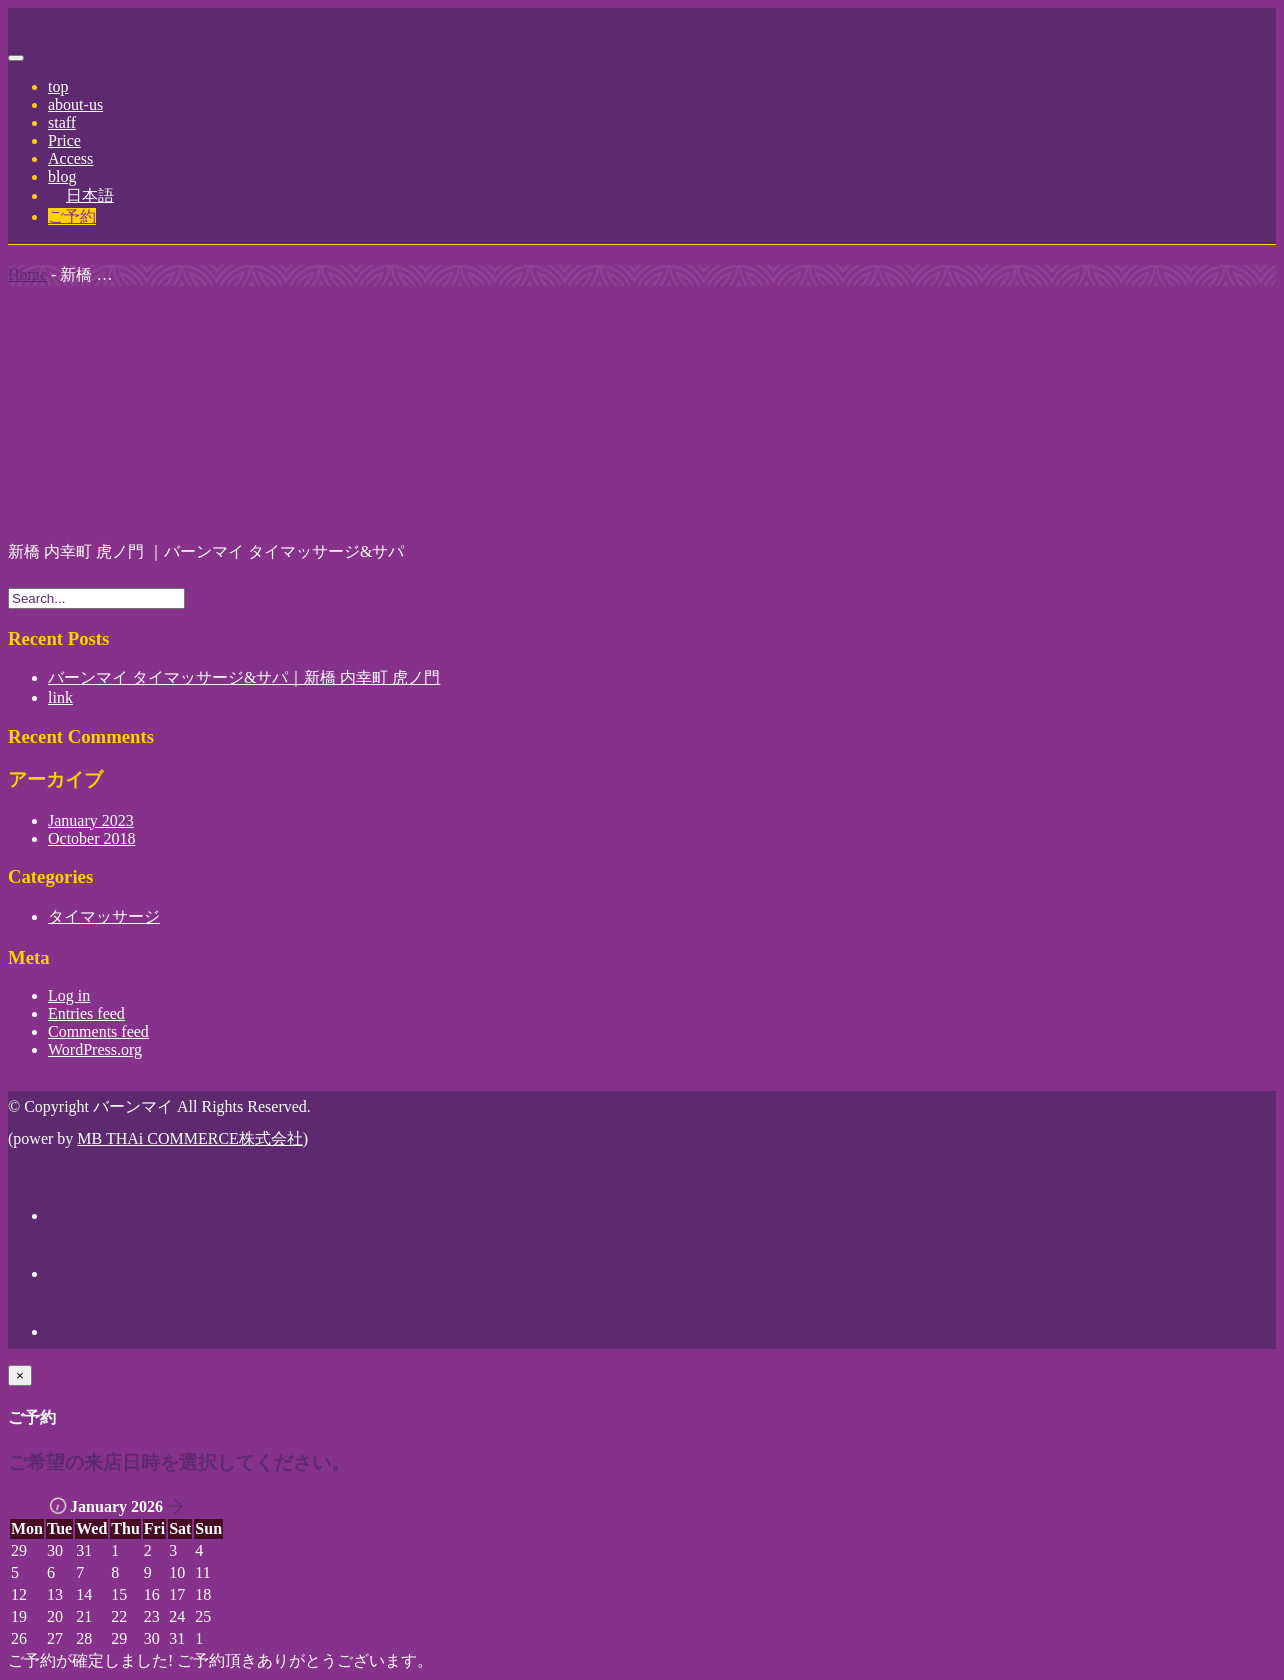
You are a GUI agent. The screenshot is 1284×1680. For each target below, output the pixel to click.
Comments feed (98, 1031)
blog (62, 176)
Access (70, 158)
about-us (75, 104)
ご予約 (72, 216)
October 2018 (92, 838)
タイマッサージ (104, 916)
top (58, 86)
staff (62, 122)
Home (27, 274)
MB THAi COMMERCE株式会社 (190, 1138)
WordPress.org (95, 1049)
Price (64, 140)
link (60, 697)
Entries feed (86, 1013)
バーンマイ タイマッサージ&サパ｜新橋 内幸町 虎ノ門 (244, 677)
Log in (69, 995)
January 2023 (91, 820)
